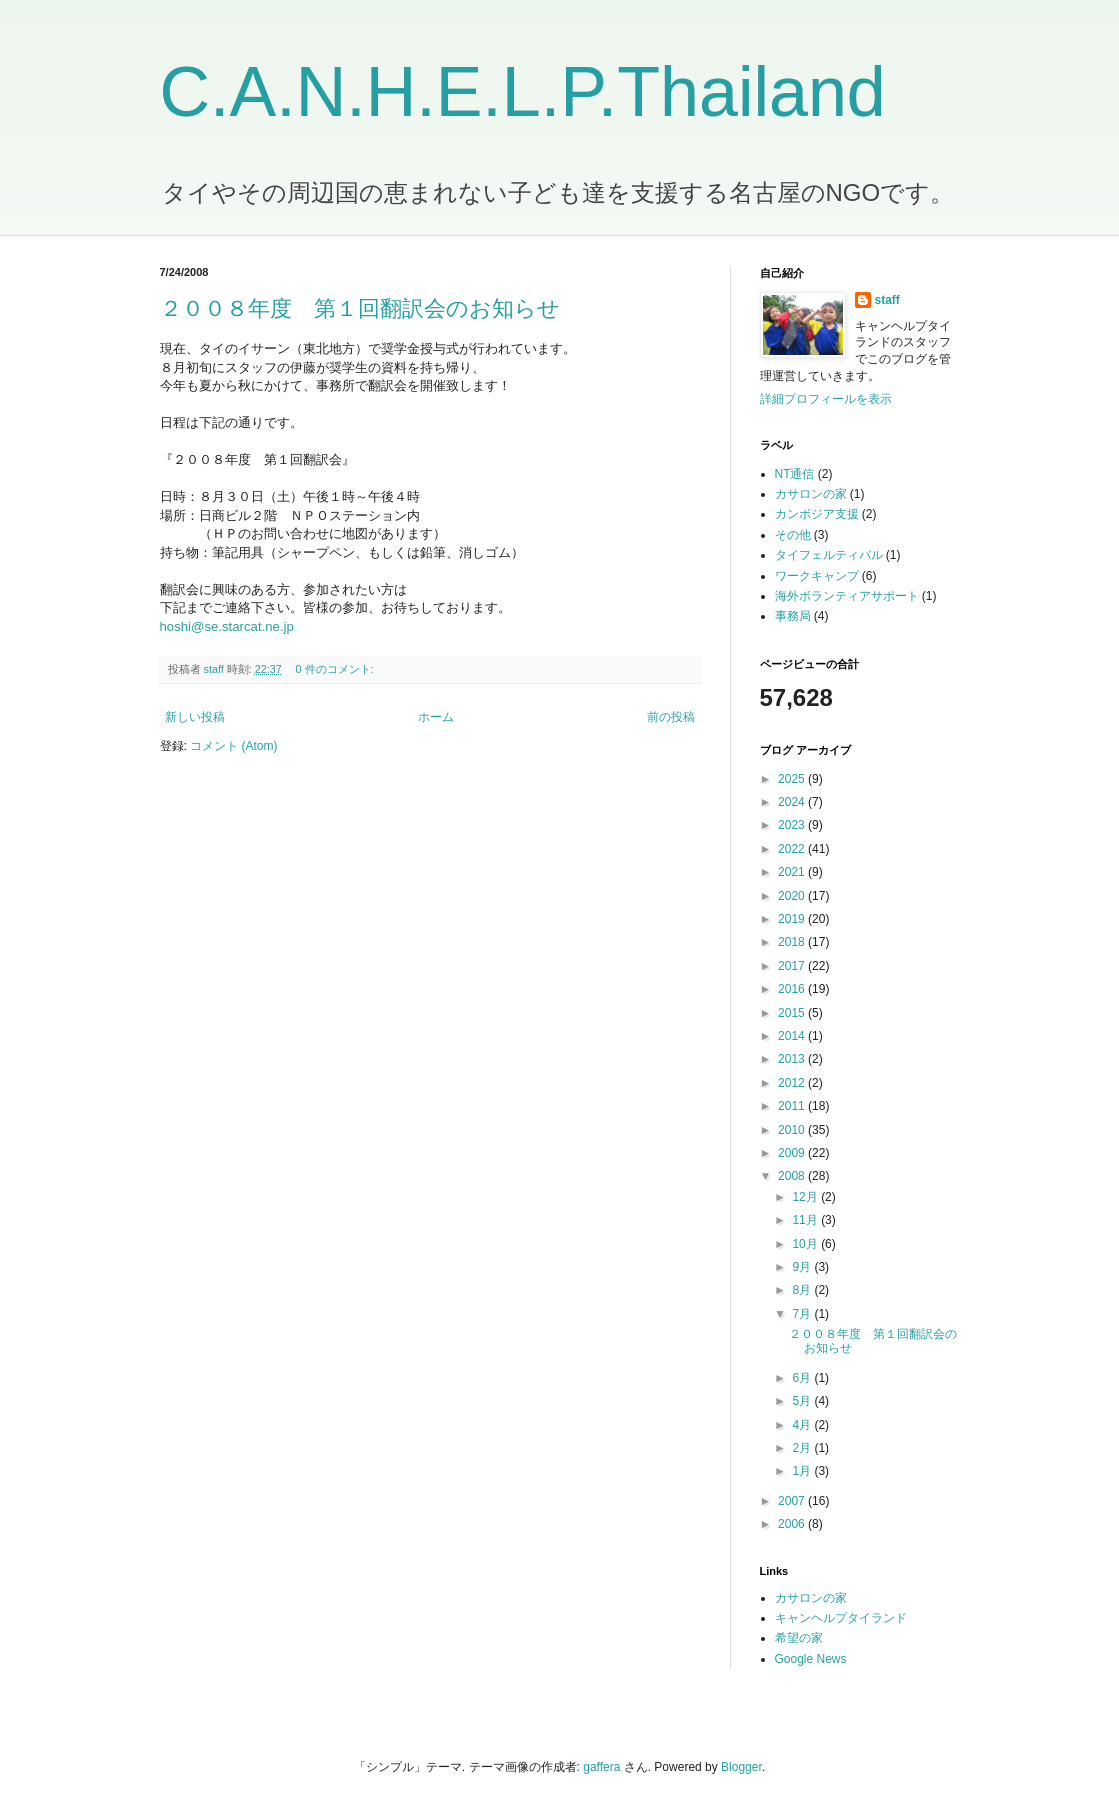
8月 (803, 1290)
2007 (793, 1501)
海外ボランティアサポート (847, 596)
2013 (793, 1059)
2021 (793, 872)
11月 (806, 1220)
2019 (793, 919)
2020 (793, 896)
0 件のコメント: (336, 669)
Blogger (741, 1767)
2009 (793, 1153)
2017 (793, 966)
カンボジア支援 (817, 514)
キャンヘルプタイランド (841, 1618)
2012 (793, 1083)
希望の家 (799, 1638)
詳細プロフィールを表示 (826, 399)
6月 (803, 1378)
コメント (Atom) (233, 746)
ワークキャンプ (817, 576)
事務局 (793, 616)
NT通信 (795, 474)
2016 (793, 989)
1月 (803, 1471)
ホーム (436, 717)
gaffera (601, 1767)
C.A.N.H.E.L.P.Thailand (523, 92)
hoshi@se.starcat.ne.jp (227, 626)
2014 (793, 1036)
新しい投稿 (195, 717)
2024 (793, 802)
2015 (793, 1013)
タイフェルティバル (829, 555)
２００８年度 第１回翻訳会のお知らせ (360, 308)
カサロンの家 (811, 494)
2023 (793, 825)
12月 (806, 1197)
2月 (803, 1448)
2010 (793, 1130)
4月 (803, 1425)
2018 (793, 942)
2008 (793, 1176)
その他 (793, 535)
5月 (803, 1401)
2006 (793, 1524)
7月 (803, 1314)
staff (887, 300)
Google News (811, 1659)
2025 (793, 779)
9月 (803, 1267)
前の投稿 (671, 717)
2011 (793, 1106)
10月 (806, 1244)
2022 (793, 849)
